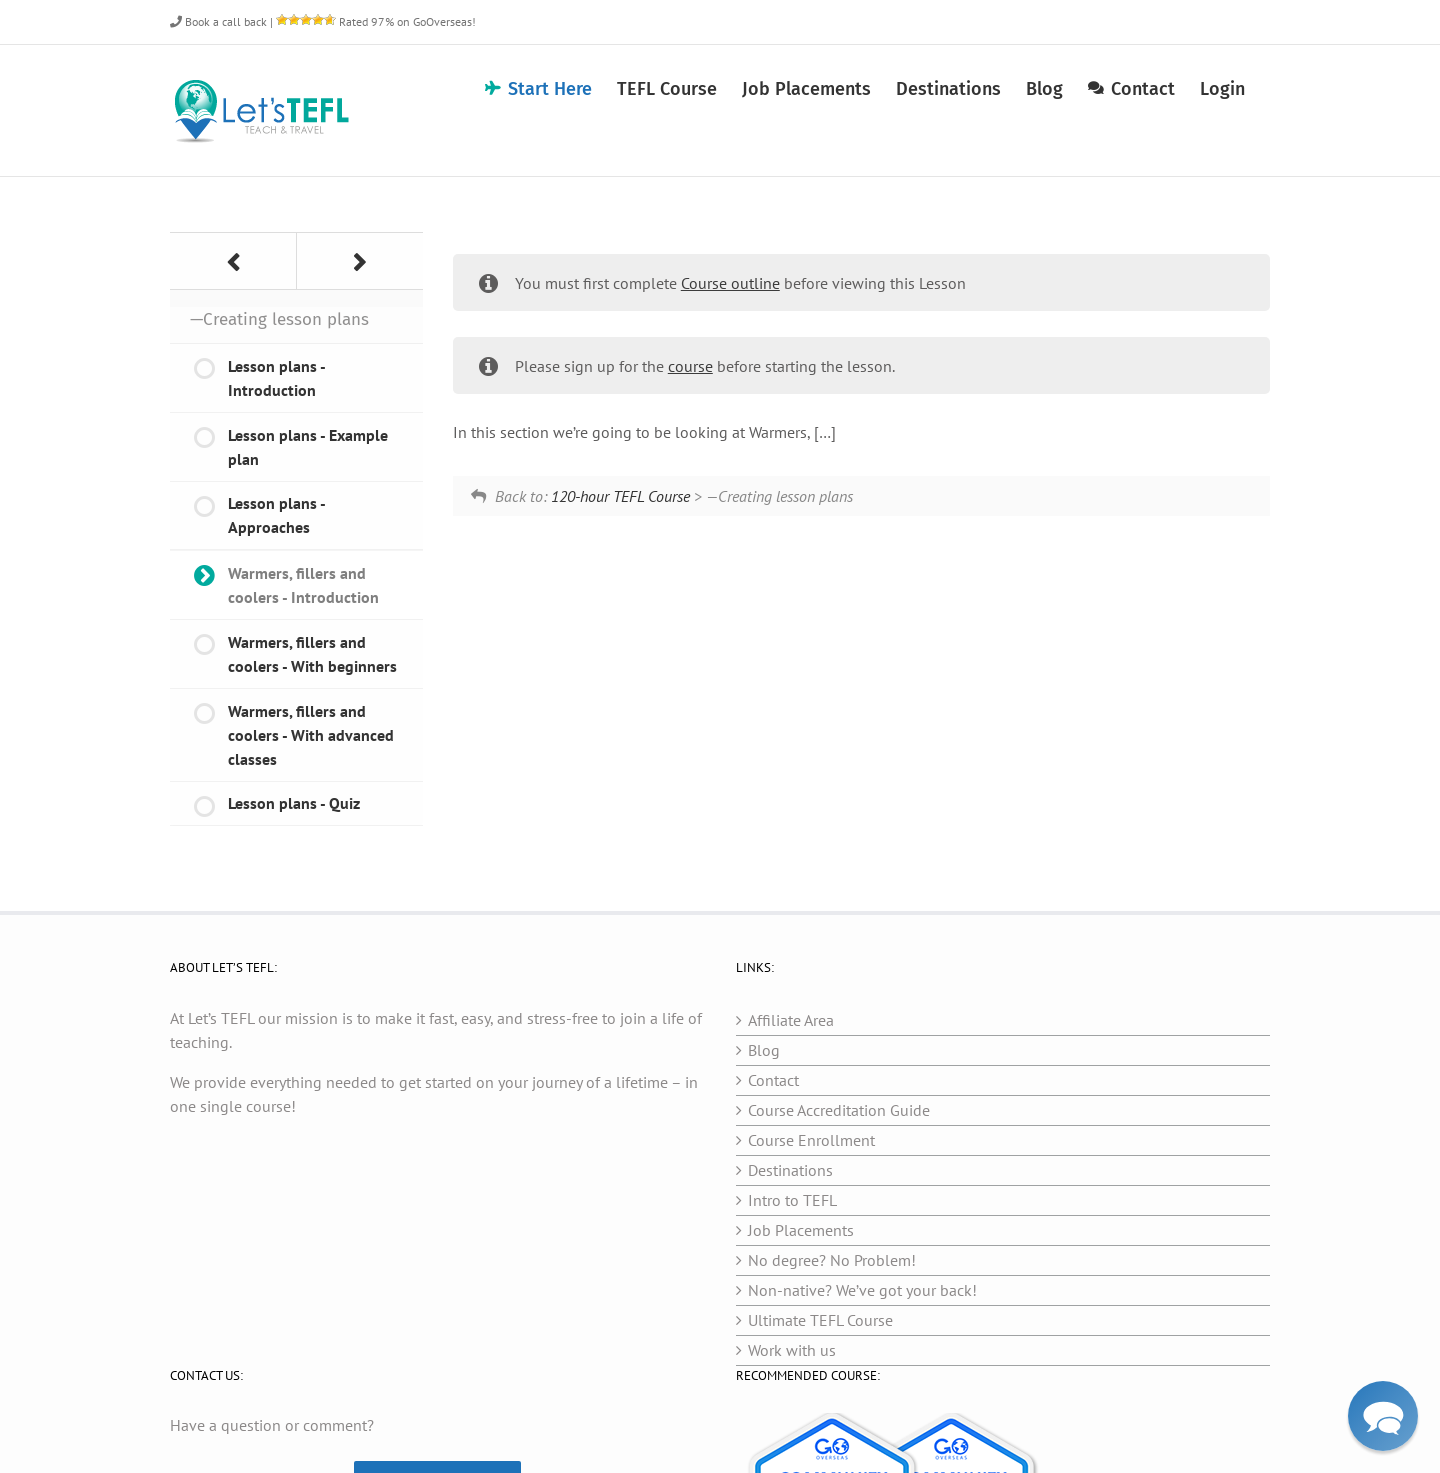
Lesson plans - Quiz (294, 803)
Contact (773, 1080)
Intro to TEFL (792, 1200)
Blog (764, 1050)
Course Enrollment (811, 1140)
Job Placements (801, 1230)
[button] (1383, 1416)
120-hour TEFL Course (620, 496)
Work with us (792, 1350)
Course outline (730, 283)
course (690, 366)
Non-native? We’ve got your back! (862, 1290)
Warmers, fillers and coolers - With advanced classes (311, 735)
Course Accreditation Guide (839, 1110)
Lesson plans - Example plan (308, 447)
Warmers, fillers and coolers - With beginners (312, 654)
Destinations (790, 1170)
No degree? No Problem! (832, 1260)
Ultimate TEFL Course (820, 1320)
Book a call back (218, 21)
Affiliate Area (791, 1020)
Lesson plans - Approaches (277, 515)
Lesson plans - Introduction (277, 378)
